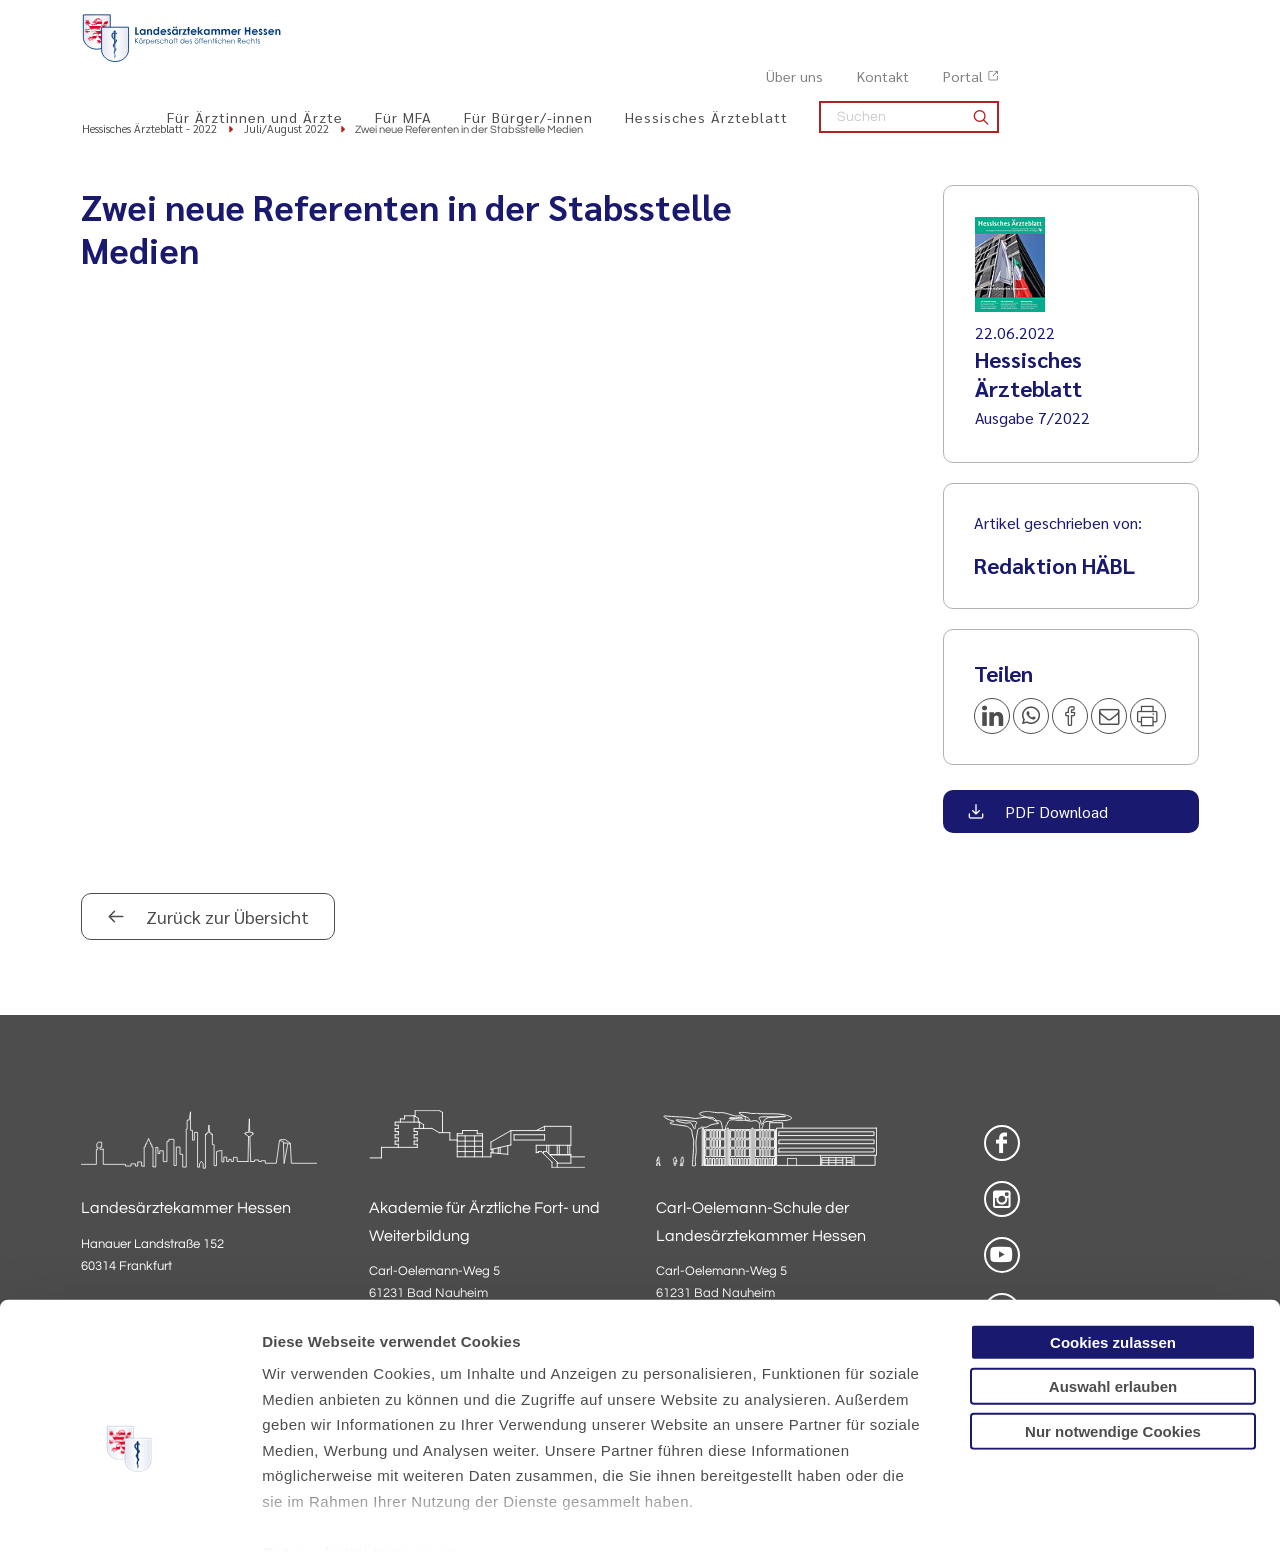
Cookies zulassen (1113, 1246)
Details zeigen (1064, 1522)
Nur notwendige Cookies (1113, 1335)
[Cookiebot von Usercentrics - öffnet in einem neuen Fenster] (129, 1523)
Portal (1163, 21)
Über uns (994, 21)
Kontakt (1083, 21)
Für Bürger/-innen (728, 61)
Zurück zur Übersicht (225, 919)
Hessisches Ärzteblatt (906, 61)
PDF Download (1054, 814)
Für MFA (603, 61)
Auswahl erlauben (1113, 1290)
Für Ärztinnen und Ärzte (455, 61)
